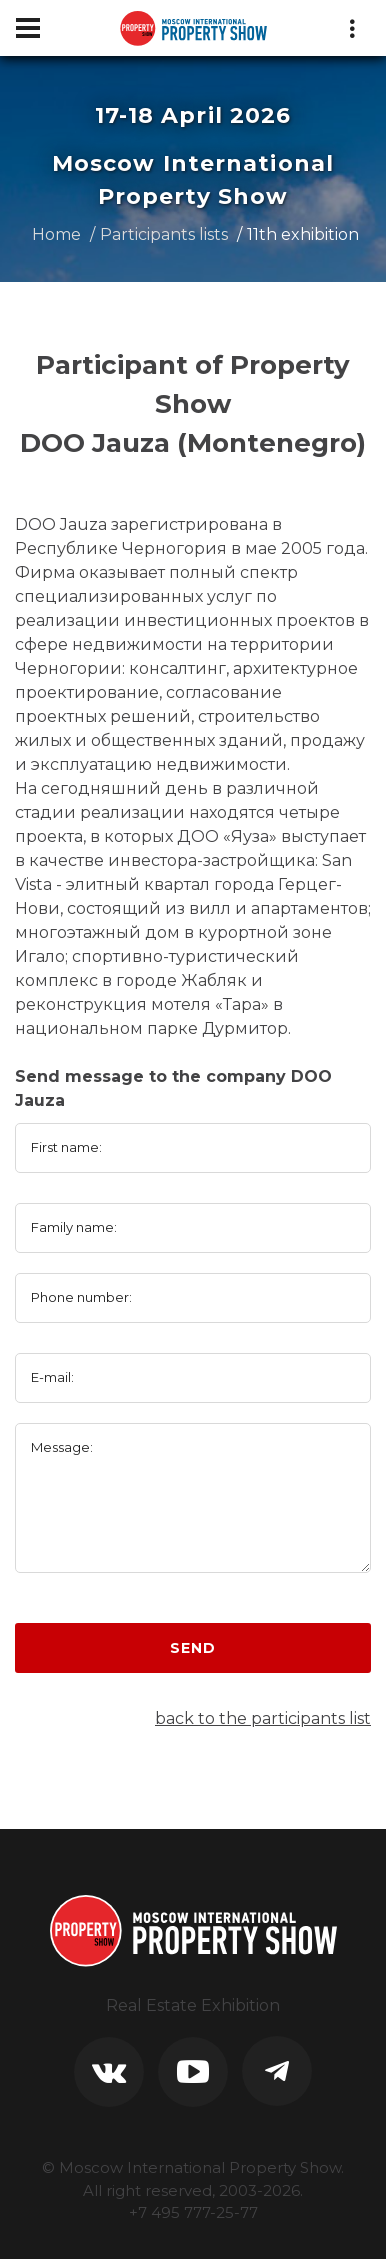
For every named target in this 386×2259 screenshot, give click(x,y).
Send (192, 1648)
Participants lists (164, 234)
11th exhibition (303, 234)
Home (56, 234)
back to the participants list (263, 1718)
